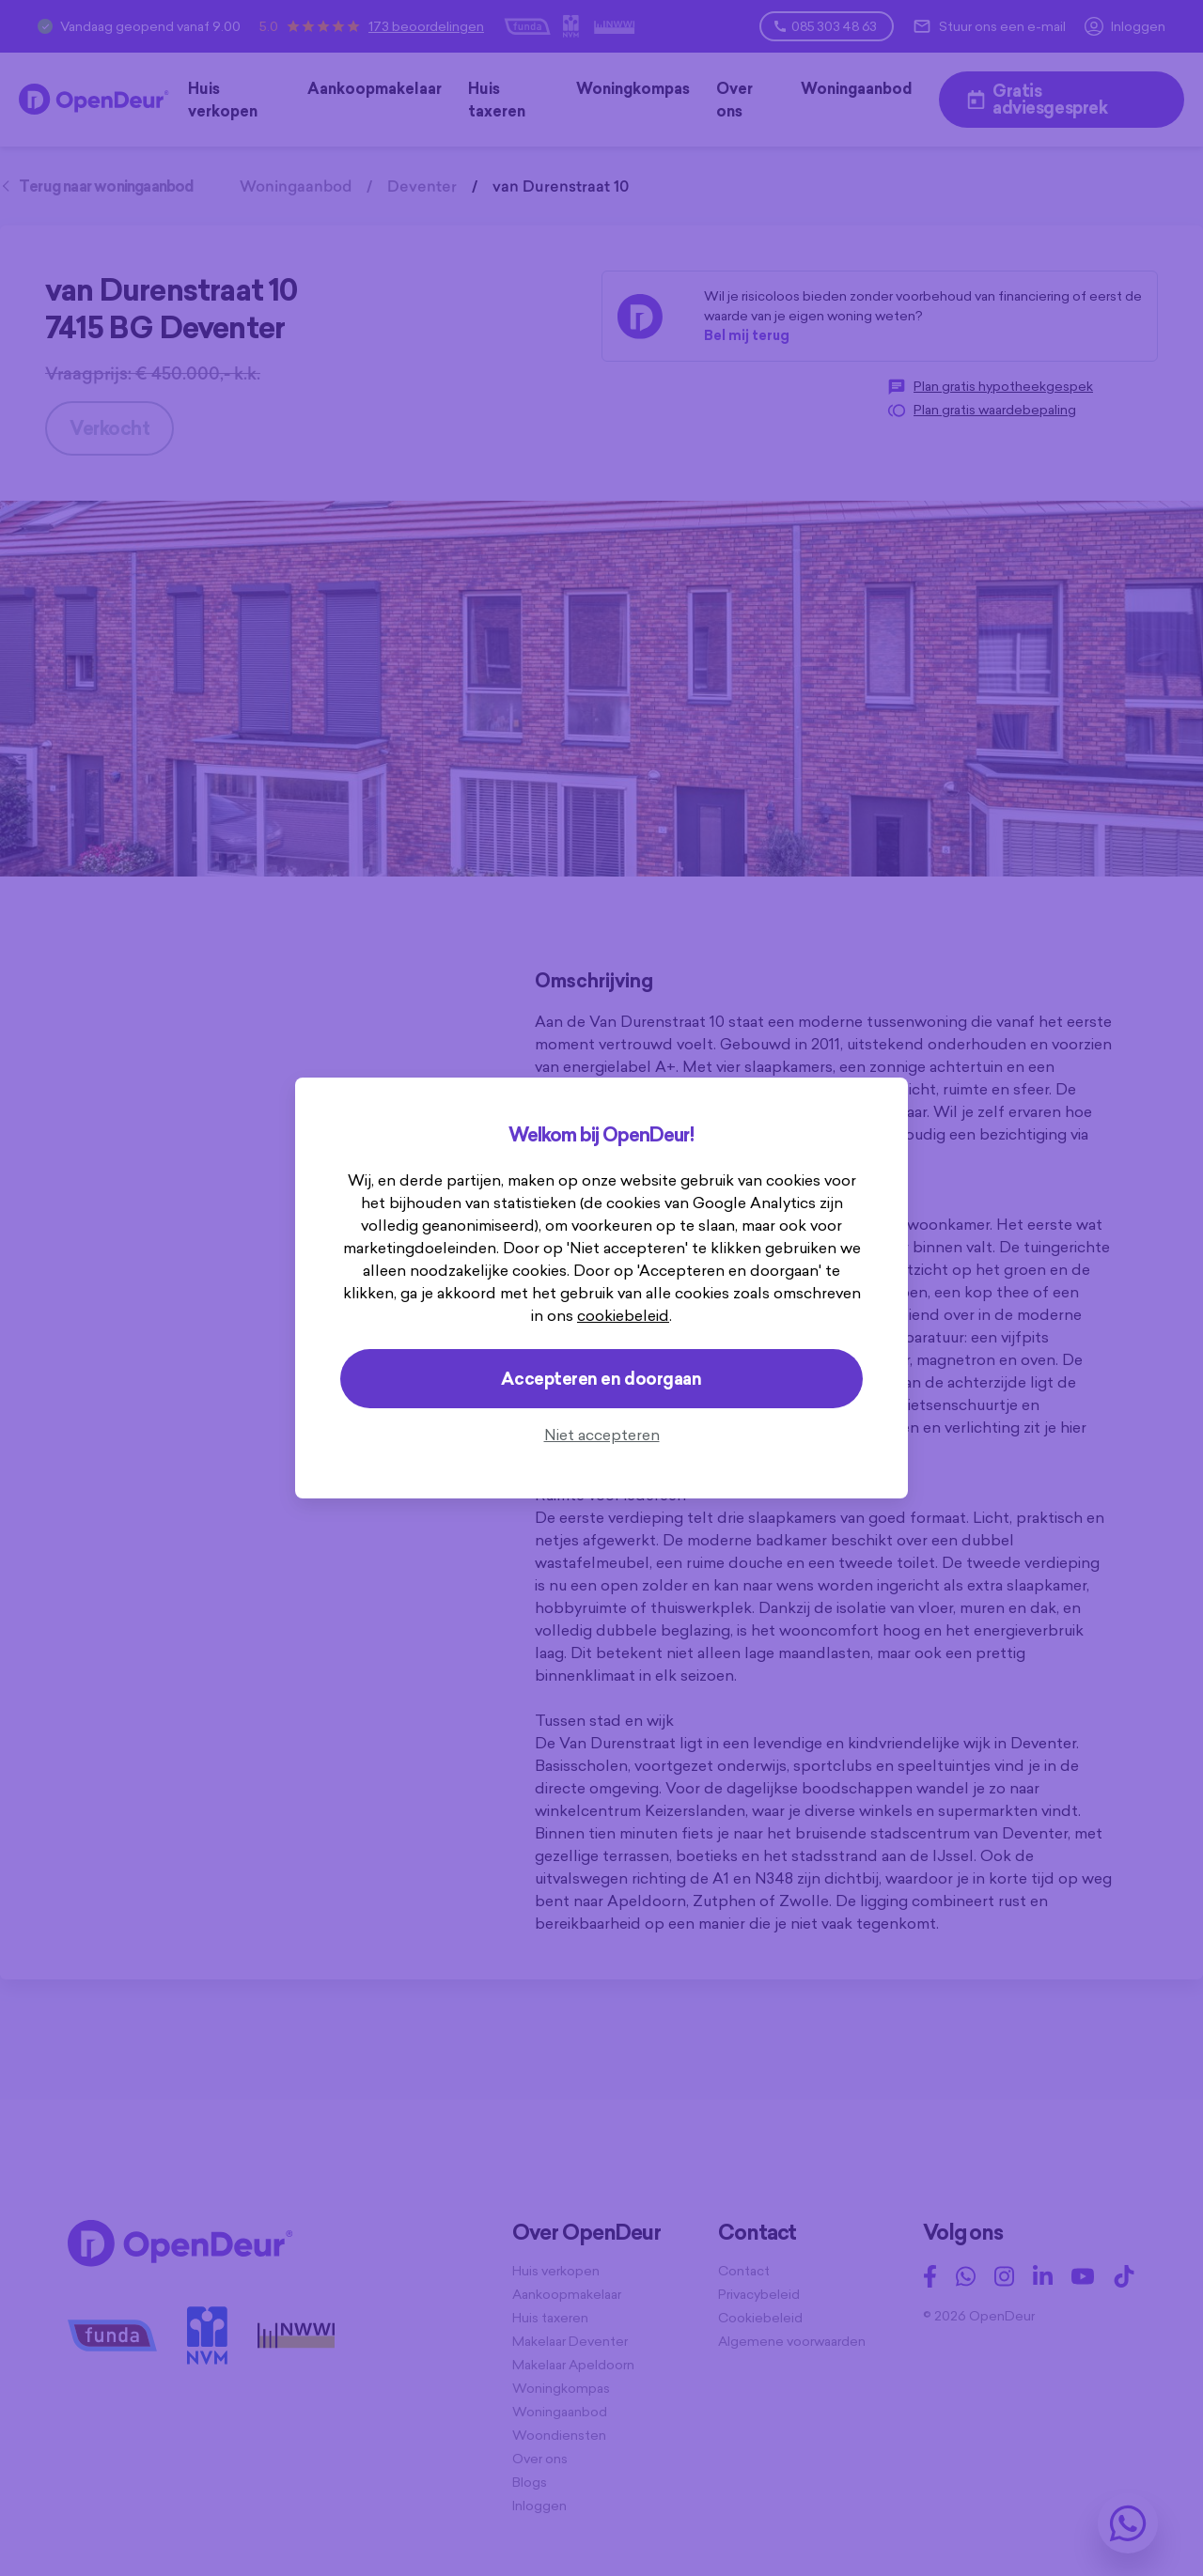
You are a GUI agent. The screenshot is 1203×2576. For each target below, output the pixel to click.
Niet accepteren (602, 1434)
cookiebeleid (623, 1315)
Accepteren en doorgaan (601, 1378)
